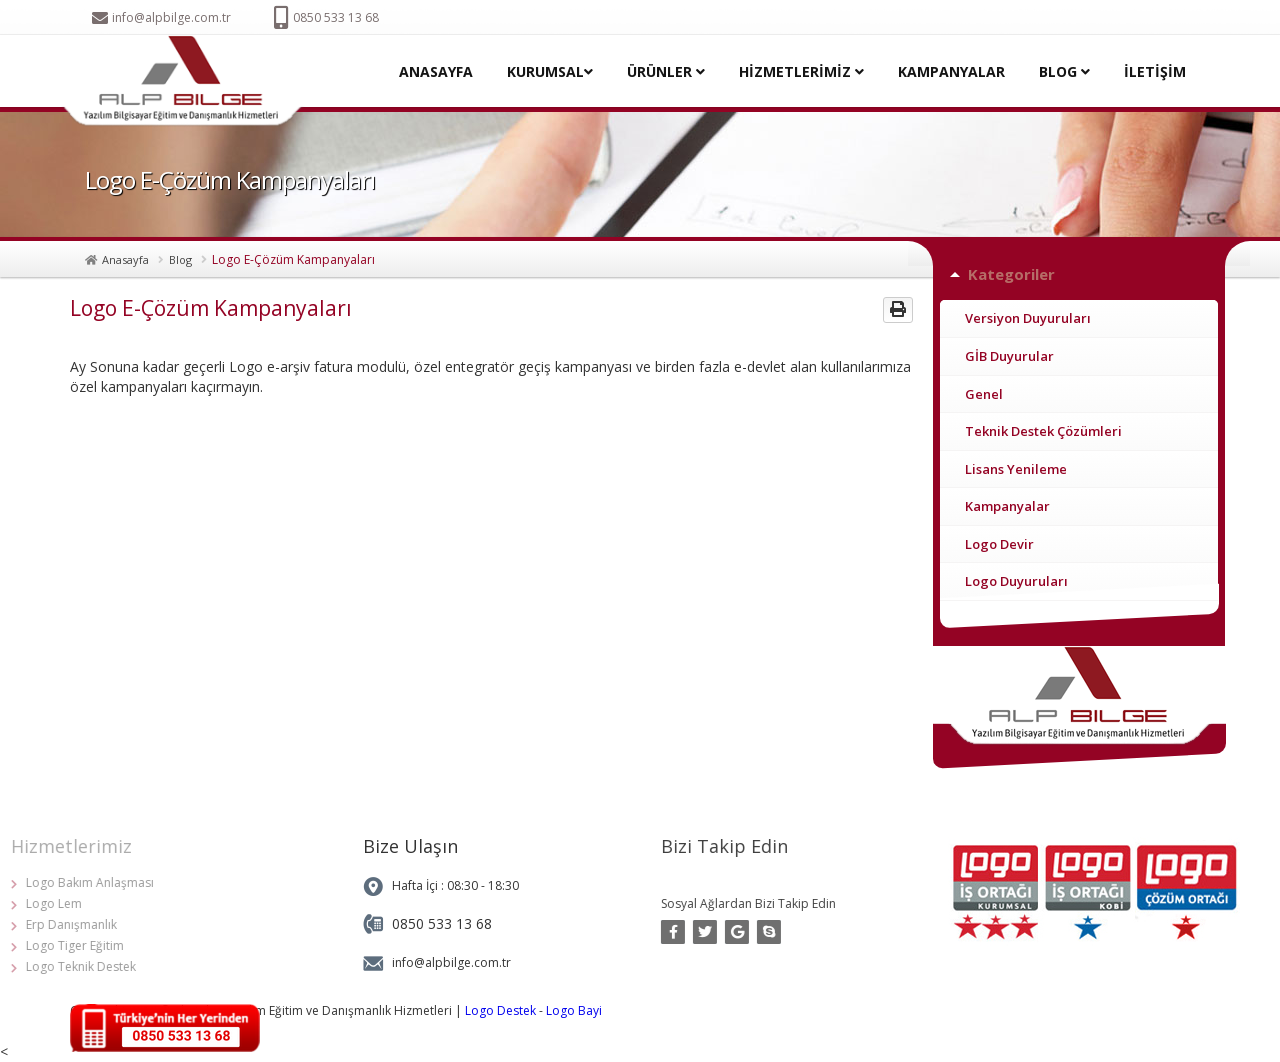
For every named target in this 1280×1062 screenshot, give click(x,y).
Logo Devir (999, 544)
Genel (984, 394)
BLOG (1064, 71)
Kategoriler (1011, 274)
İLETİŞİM (1155, 71)
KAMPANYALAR (951, 71)
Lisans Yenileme (1016, 469)
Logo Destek (500, 1010)
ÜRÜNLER (666, 71)
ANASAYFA (436, 71)
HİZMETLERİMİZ (801, 71)
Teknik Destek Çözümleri (1043, 431)
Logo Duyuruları (1016, 581)
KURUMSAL (550, 71)
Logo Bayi (574, 1010)
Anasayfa (125, 259)
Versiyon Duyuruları (1028, 318)
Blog (180, 259)
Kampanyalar (1007, 506)
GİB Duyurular (1009, 356)
